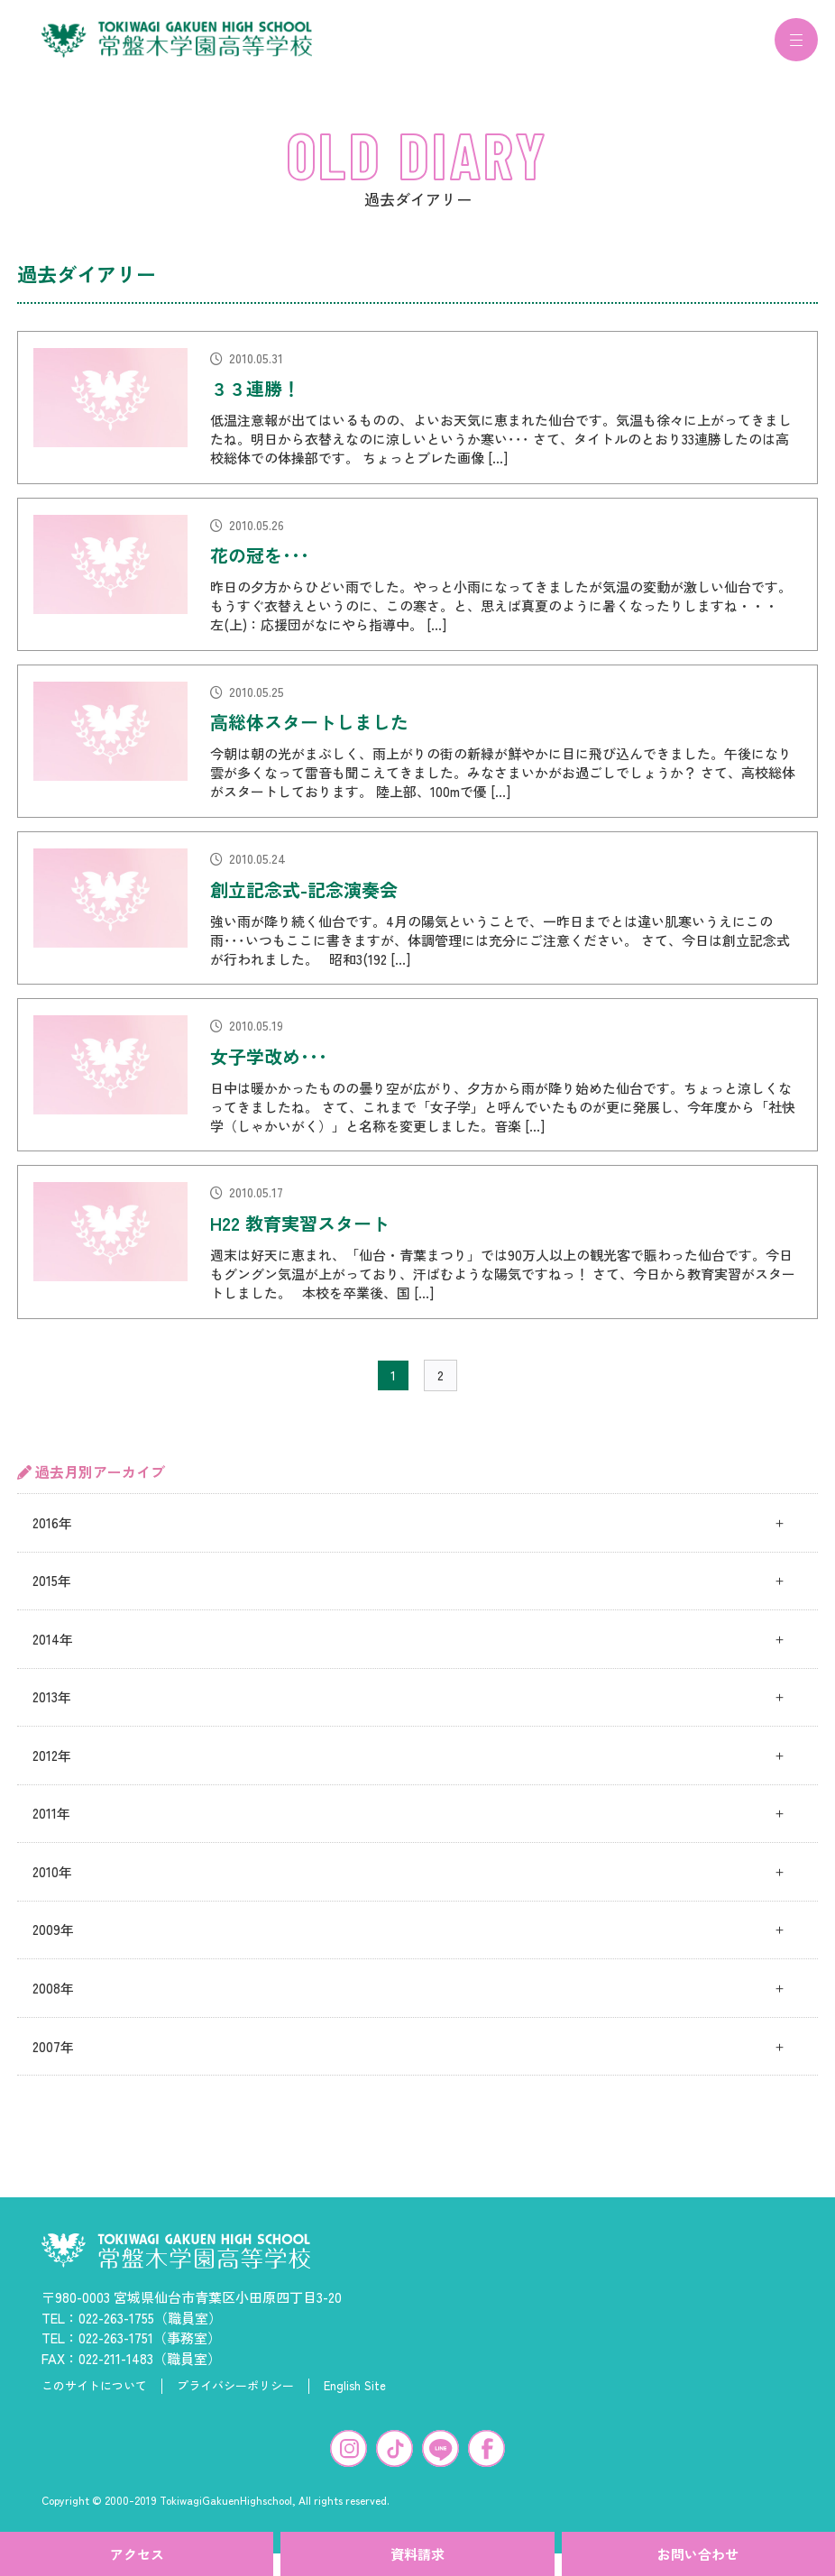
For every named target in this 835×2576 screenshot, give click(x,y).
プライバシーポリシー (235, 2396)
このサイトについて (94, 2396)
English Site (355, 2396)
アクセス (137, 2553)
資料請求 (417, 2553)
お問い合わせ (698, 2553)
